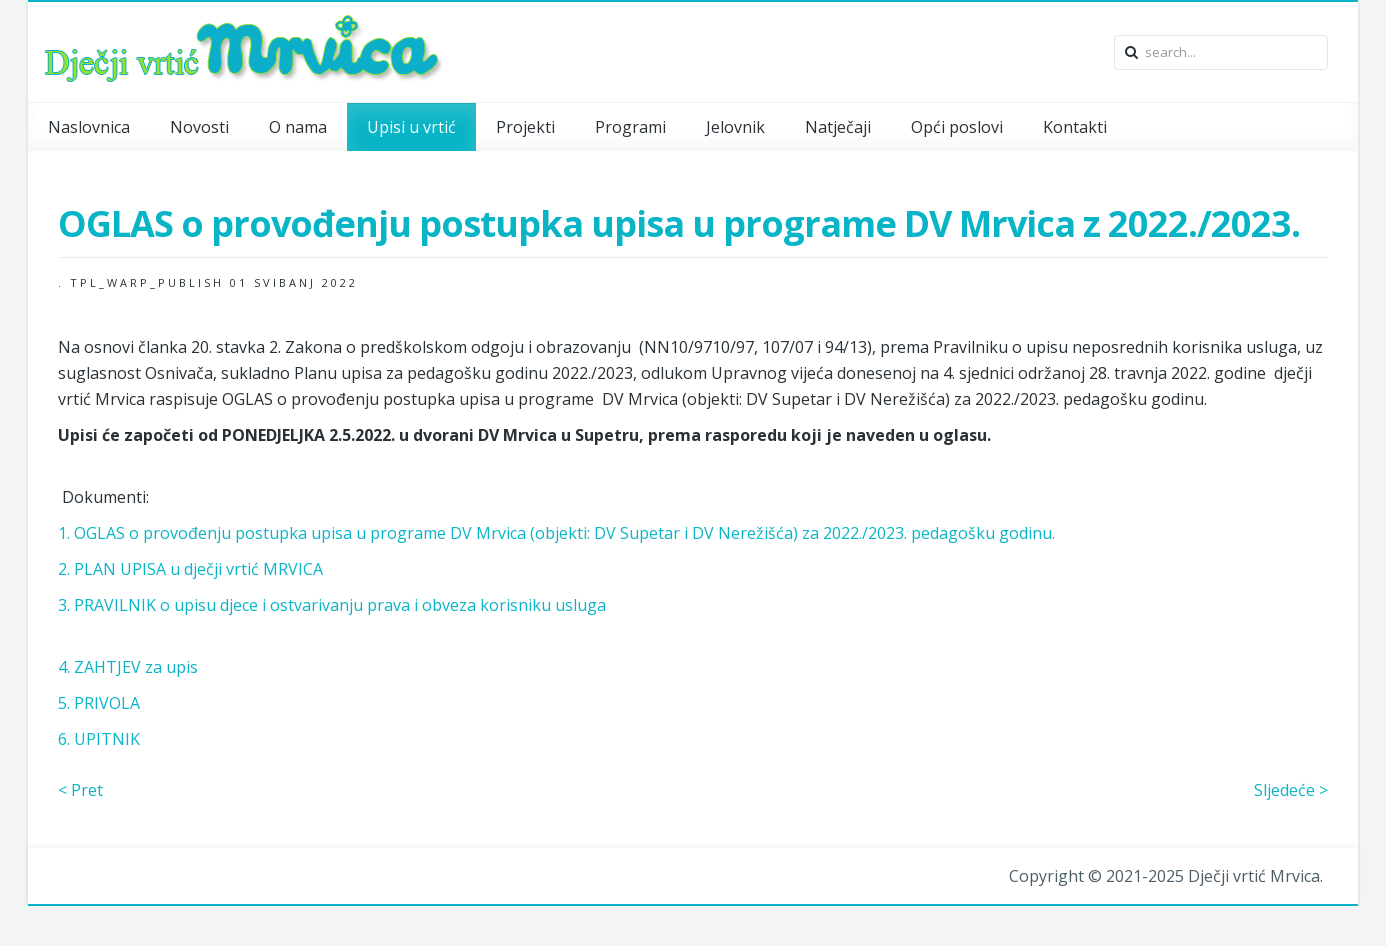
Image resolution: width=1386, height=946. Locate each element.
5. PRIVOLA (99, 703)
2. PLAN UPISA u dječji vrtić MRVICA (190, 569)
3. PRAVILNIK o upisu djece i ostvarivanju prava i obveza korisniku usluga (332, 605)
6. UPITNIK (99, 739)
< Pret (80, 790)
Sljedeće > (1291, 790)
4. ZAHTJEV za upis (128, 667)
